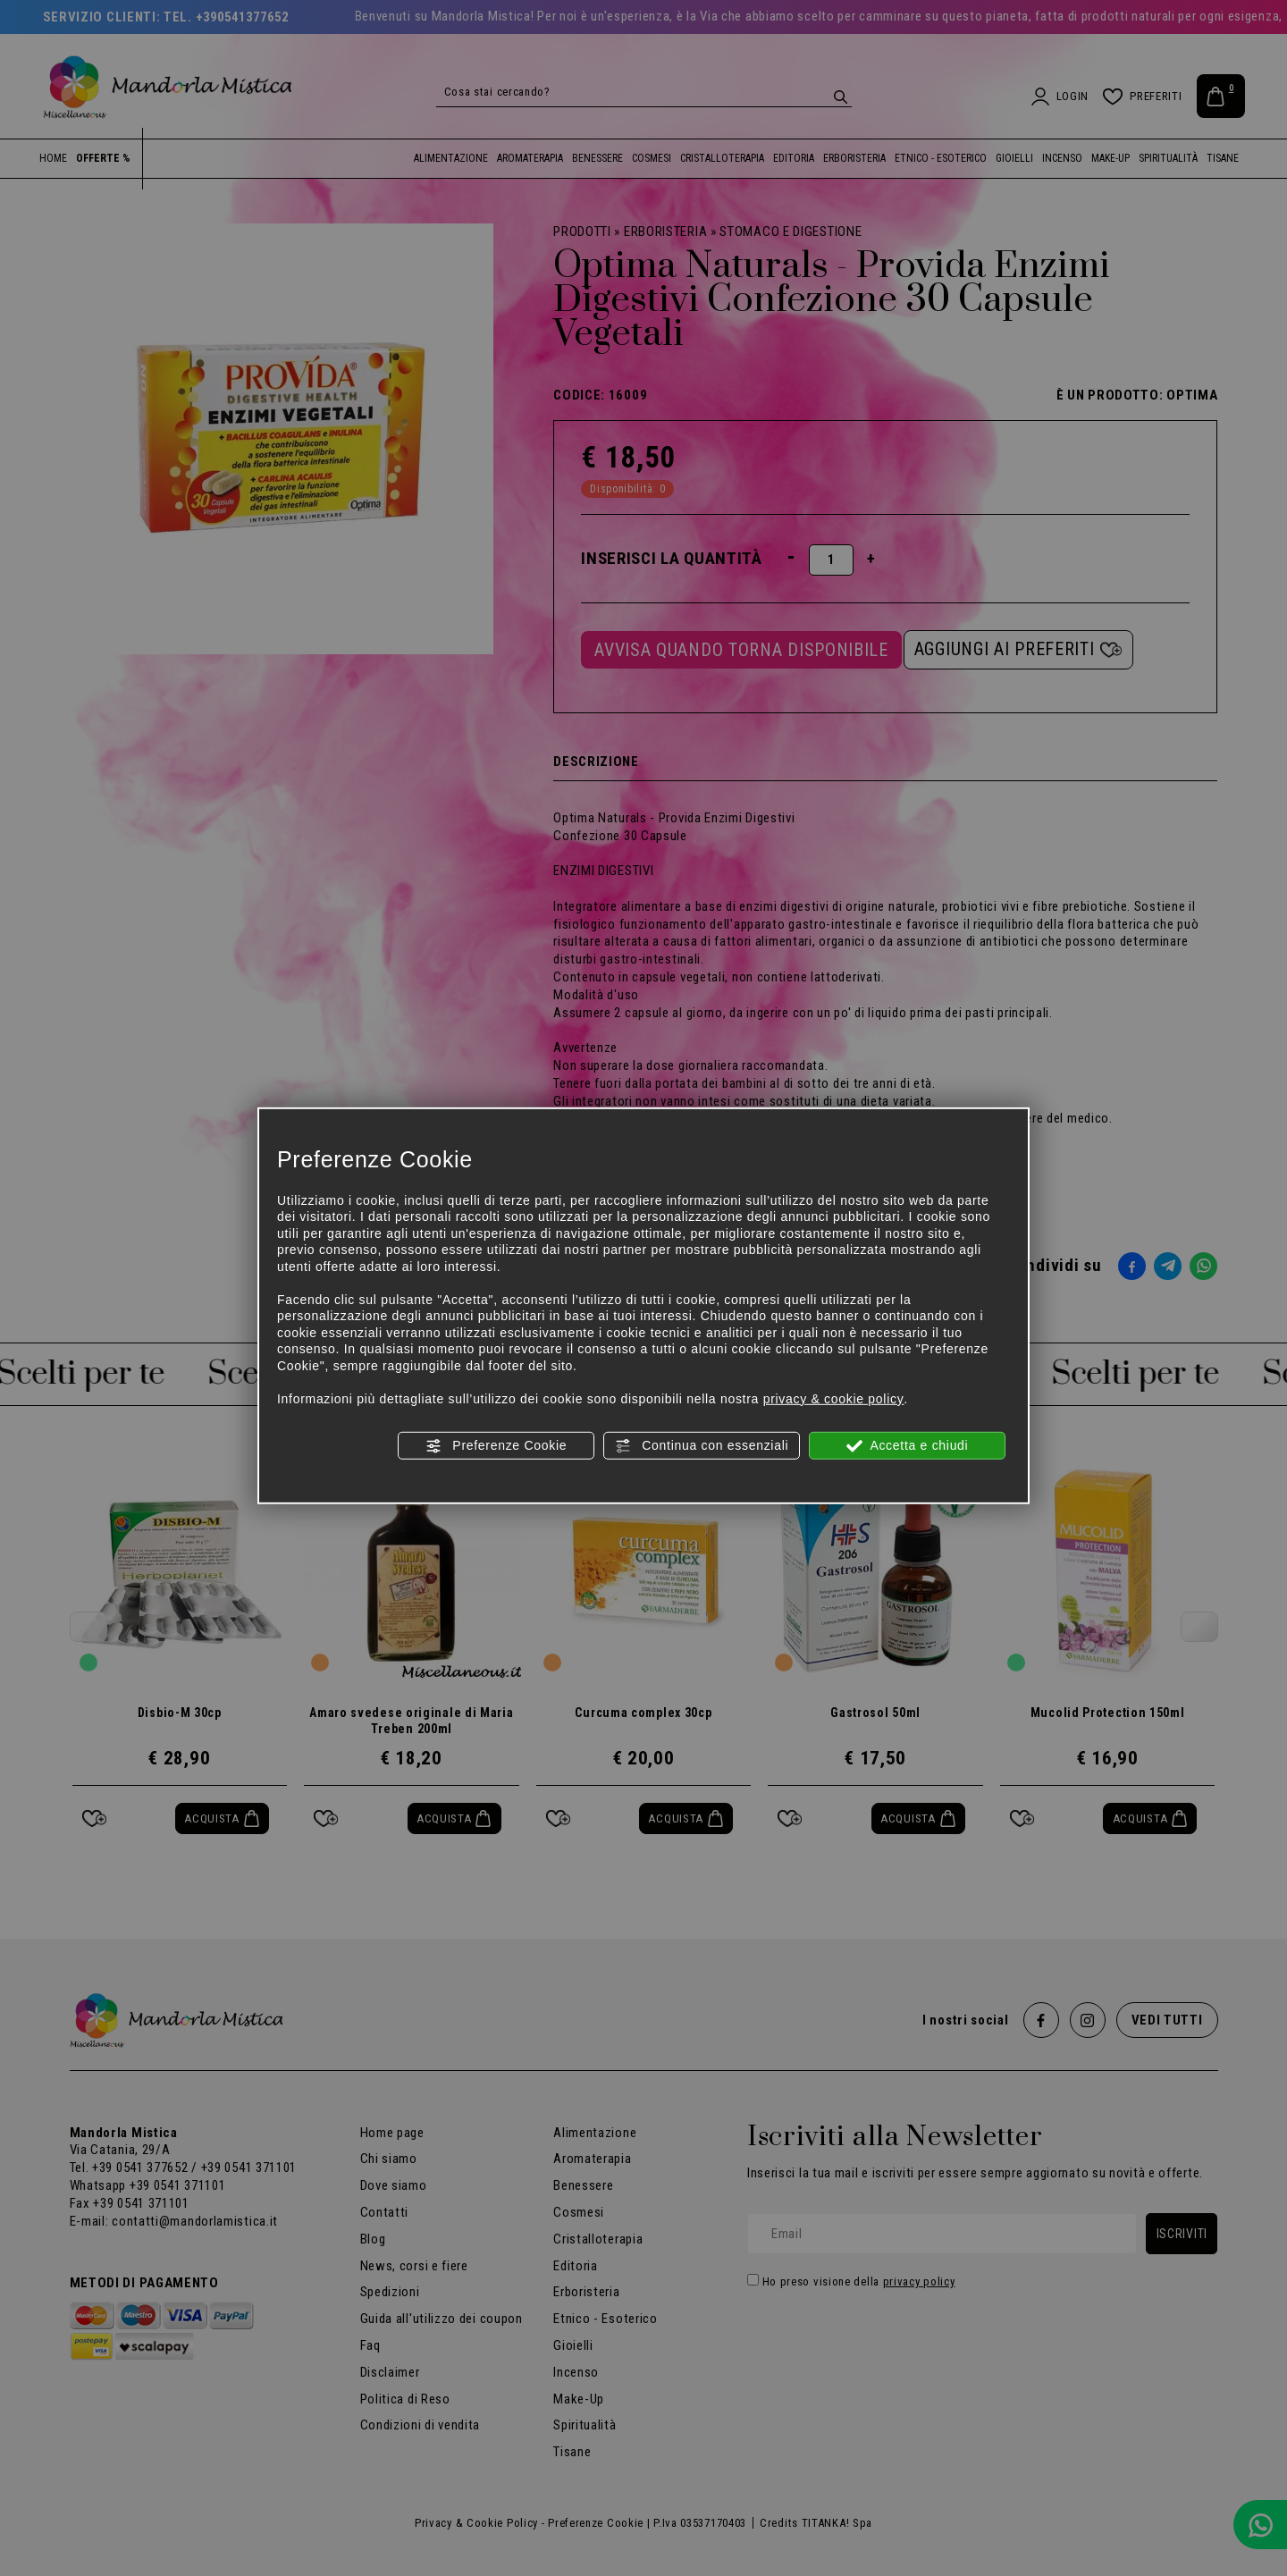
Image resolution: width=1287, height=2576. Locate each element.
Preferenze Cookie (496, 1446)
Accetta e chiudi (907, 1446)
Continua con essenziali (702, 1446)
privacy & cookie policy (833, 1398)
